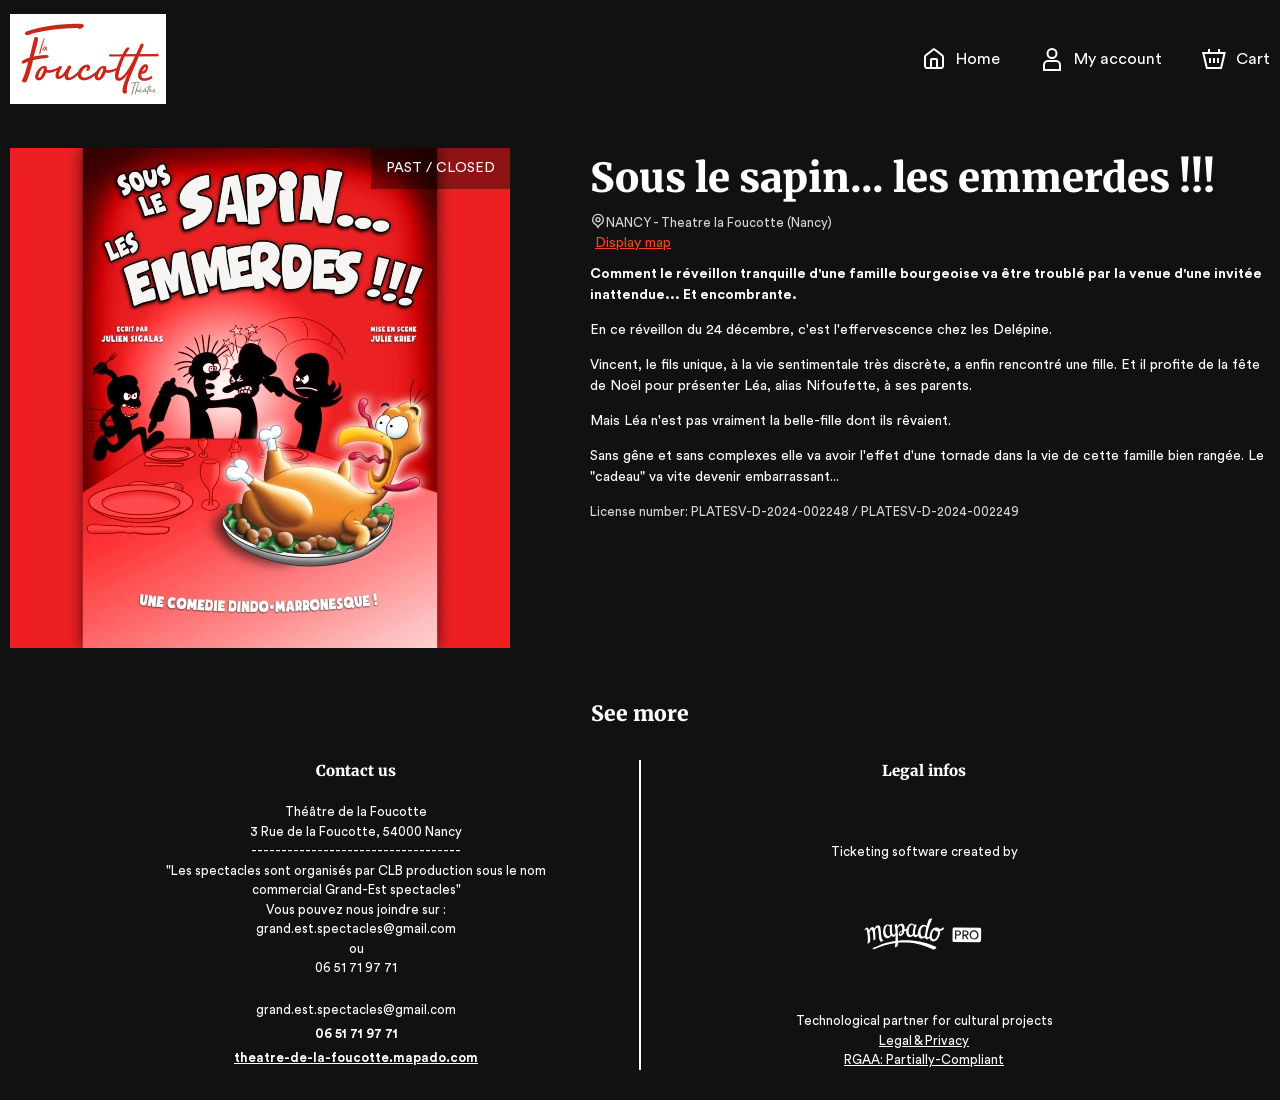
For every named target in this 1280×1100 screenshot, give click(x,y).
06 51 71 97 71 (361, 1033)
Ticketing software (886, 852)
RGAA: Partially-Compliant (918, 1059)
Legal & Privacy (919, 1040)
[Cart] (1238, 59)
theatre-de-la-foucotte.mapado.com (361, 1057)
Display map (633, 243)
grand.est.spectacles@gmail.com (361, 1009)
